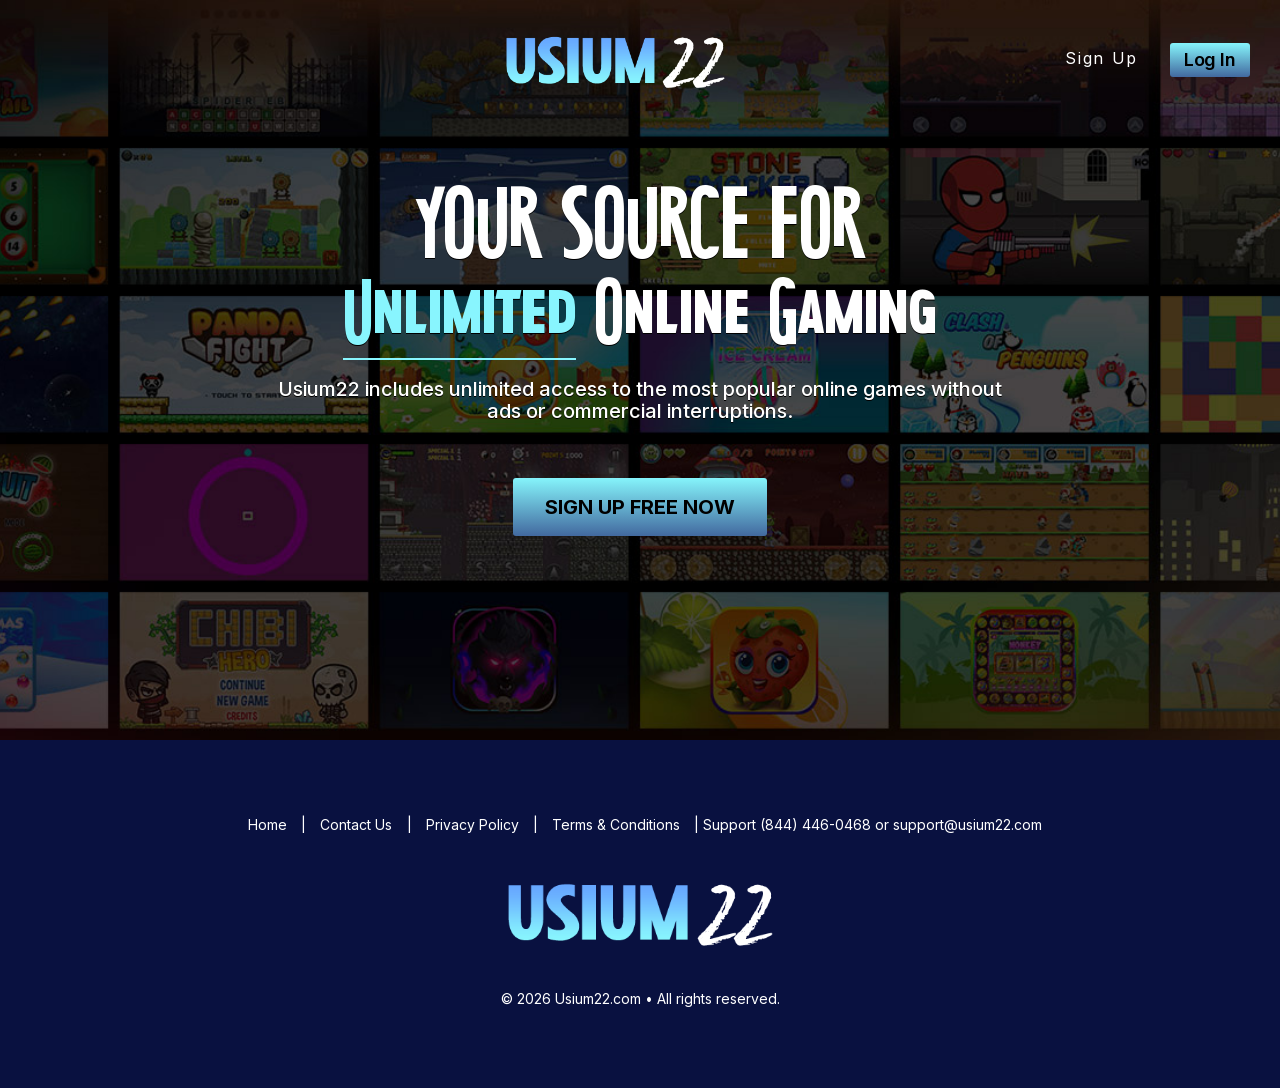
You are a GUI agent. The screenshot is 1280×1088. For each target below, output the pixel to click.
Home (267, 824)
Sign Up (1101, 58)
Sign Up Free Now (640, 507)
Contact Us (356, 824)
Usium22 (615, 60)
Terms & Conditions (616, 824)
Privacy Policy (472, 824)
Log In (1209, 59)
